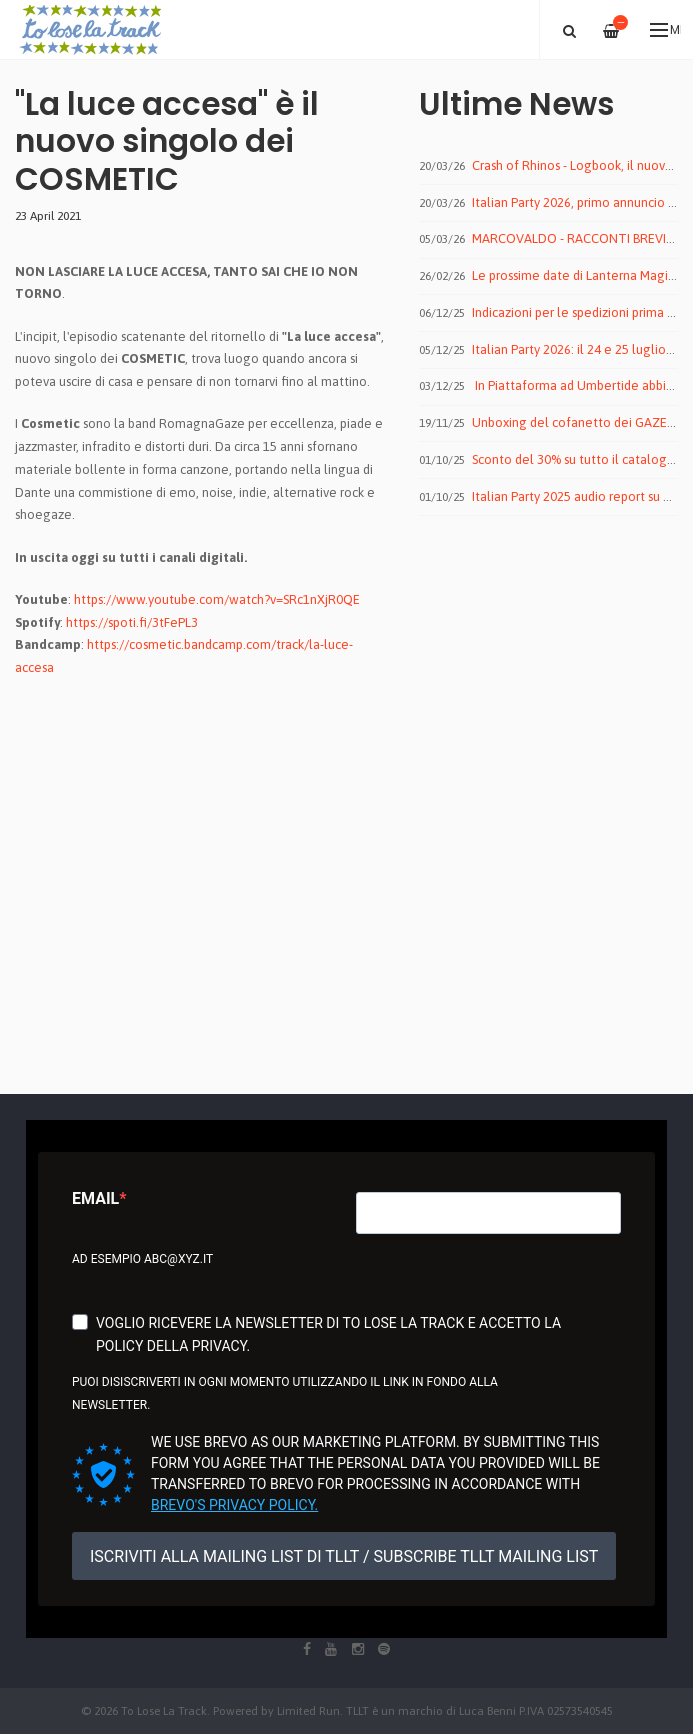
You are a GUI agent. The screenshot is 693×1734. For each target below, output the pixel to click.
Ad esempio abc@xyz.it (142, 1259)
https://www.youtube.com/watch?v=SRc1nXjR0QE (217, 599)
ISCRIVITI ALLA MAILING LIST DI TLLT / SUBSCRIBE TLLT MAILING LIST (344, 1556)
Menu (665, 30)
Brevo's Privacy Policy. (234, 1505)
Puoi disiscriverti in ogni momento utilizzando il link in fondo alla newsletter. (285, 1393)
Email (95, 1198)
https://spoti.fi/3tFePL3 (132, 622)
